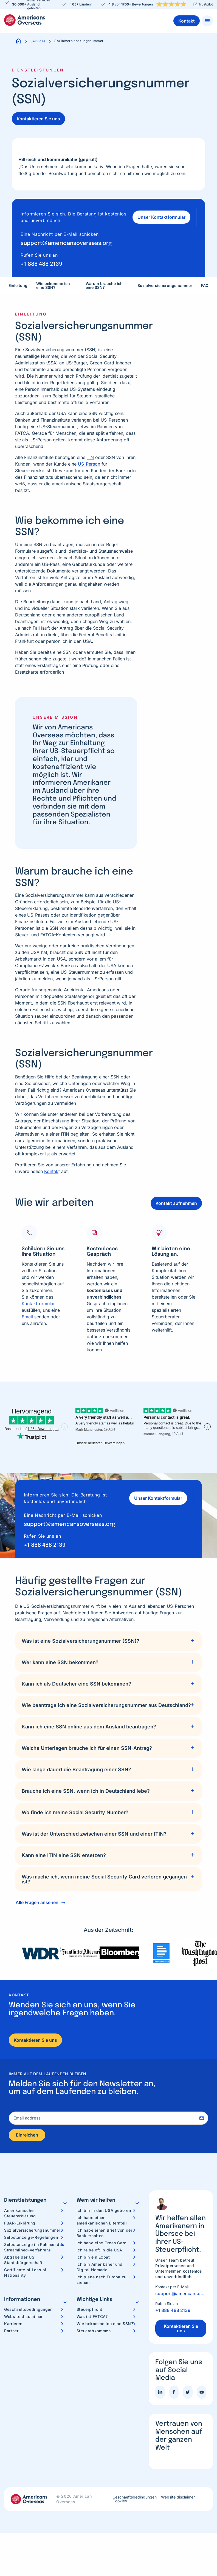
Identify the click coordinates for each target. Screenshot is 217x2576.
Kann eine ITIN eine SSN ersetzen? (64, 1849)
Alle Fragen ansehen (37, 1896)
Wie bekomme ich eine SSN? (53, 279)
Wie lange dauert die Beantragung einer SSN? (76, 1764)
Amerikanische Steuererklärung (20, 2209)
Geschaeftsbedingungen (28, 2305)
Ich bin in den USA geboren (104, 2206)
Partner (11, 2326)
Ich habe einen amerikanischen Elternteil (102, 2216)
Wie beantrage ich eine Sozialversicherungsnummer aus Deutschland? (106, 1699)
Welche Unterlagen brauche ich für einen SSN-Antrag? (87, 1742)
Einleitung (18, 279)
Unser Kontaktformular (158, 214)
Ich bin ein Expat (93, 2252)
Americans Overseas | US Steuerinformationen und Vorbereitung (24, 20)
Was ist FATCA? (92, 2312)
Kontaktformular (38, 1298)
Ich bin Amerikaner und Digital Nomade (100, 2262)
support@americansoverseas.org (66, 237)
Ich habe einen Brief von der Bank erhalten (105, 2228)
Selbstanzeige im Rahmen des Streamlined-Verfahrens (34, 2243)
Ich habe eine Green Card (102, 2238)
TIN (90, 451)
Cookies (119, 2496)
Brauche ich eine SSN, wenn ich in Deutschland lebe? (86, 1785)
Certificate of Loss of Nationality (25, 2268)
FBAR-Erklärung (19, 2218)
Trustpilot (205, 4)
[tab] (108, 1635)
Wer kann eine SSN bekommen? (60, 1656)
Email (27, 1311)
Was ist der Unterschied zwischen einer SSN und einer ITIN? (94, 1828)
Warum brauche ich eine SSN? (104, 279)
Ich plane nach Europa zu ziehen (101, 2275)
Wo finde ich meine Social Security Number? (75, 1806)
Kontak (51, 1165)
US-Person (89, 458)
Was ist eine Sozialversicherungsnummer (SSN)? (80, 1635)
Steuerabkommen (94, 2326)
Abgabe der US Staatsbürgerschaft (23, 2255)
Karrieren (13, 2319)
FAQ (204, 279)
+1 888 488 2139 (41, 258)
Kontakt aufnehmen (176, 1197)
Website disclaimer (23, 2312)
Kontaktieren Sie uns (38, 118)
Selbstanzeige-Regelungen (31, 2233)
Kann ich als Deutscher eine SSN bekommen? (76, 1678)
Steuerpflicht (89, 2305)
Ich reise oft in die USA (99, 2245)
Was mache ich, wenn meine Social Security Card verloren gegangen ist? (104, 1873)
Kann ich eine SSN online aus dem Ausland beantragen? (89, 1721)
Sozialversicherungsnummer (164, 279)
